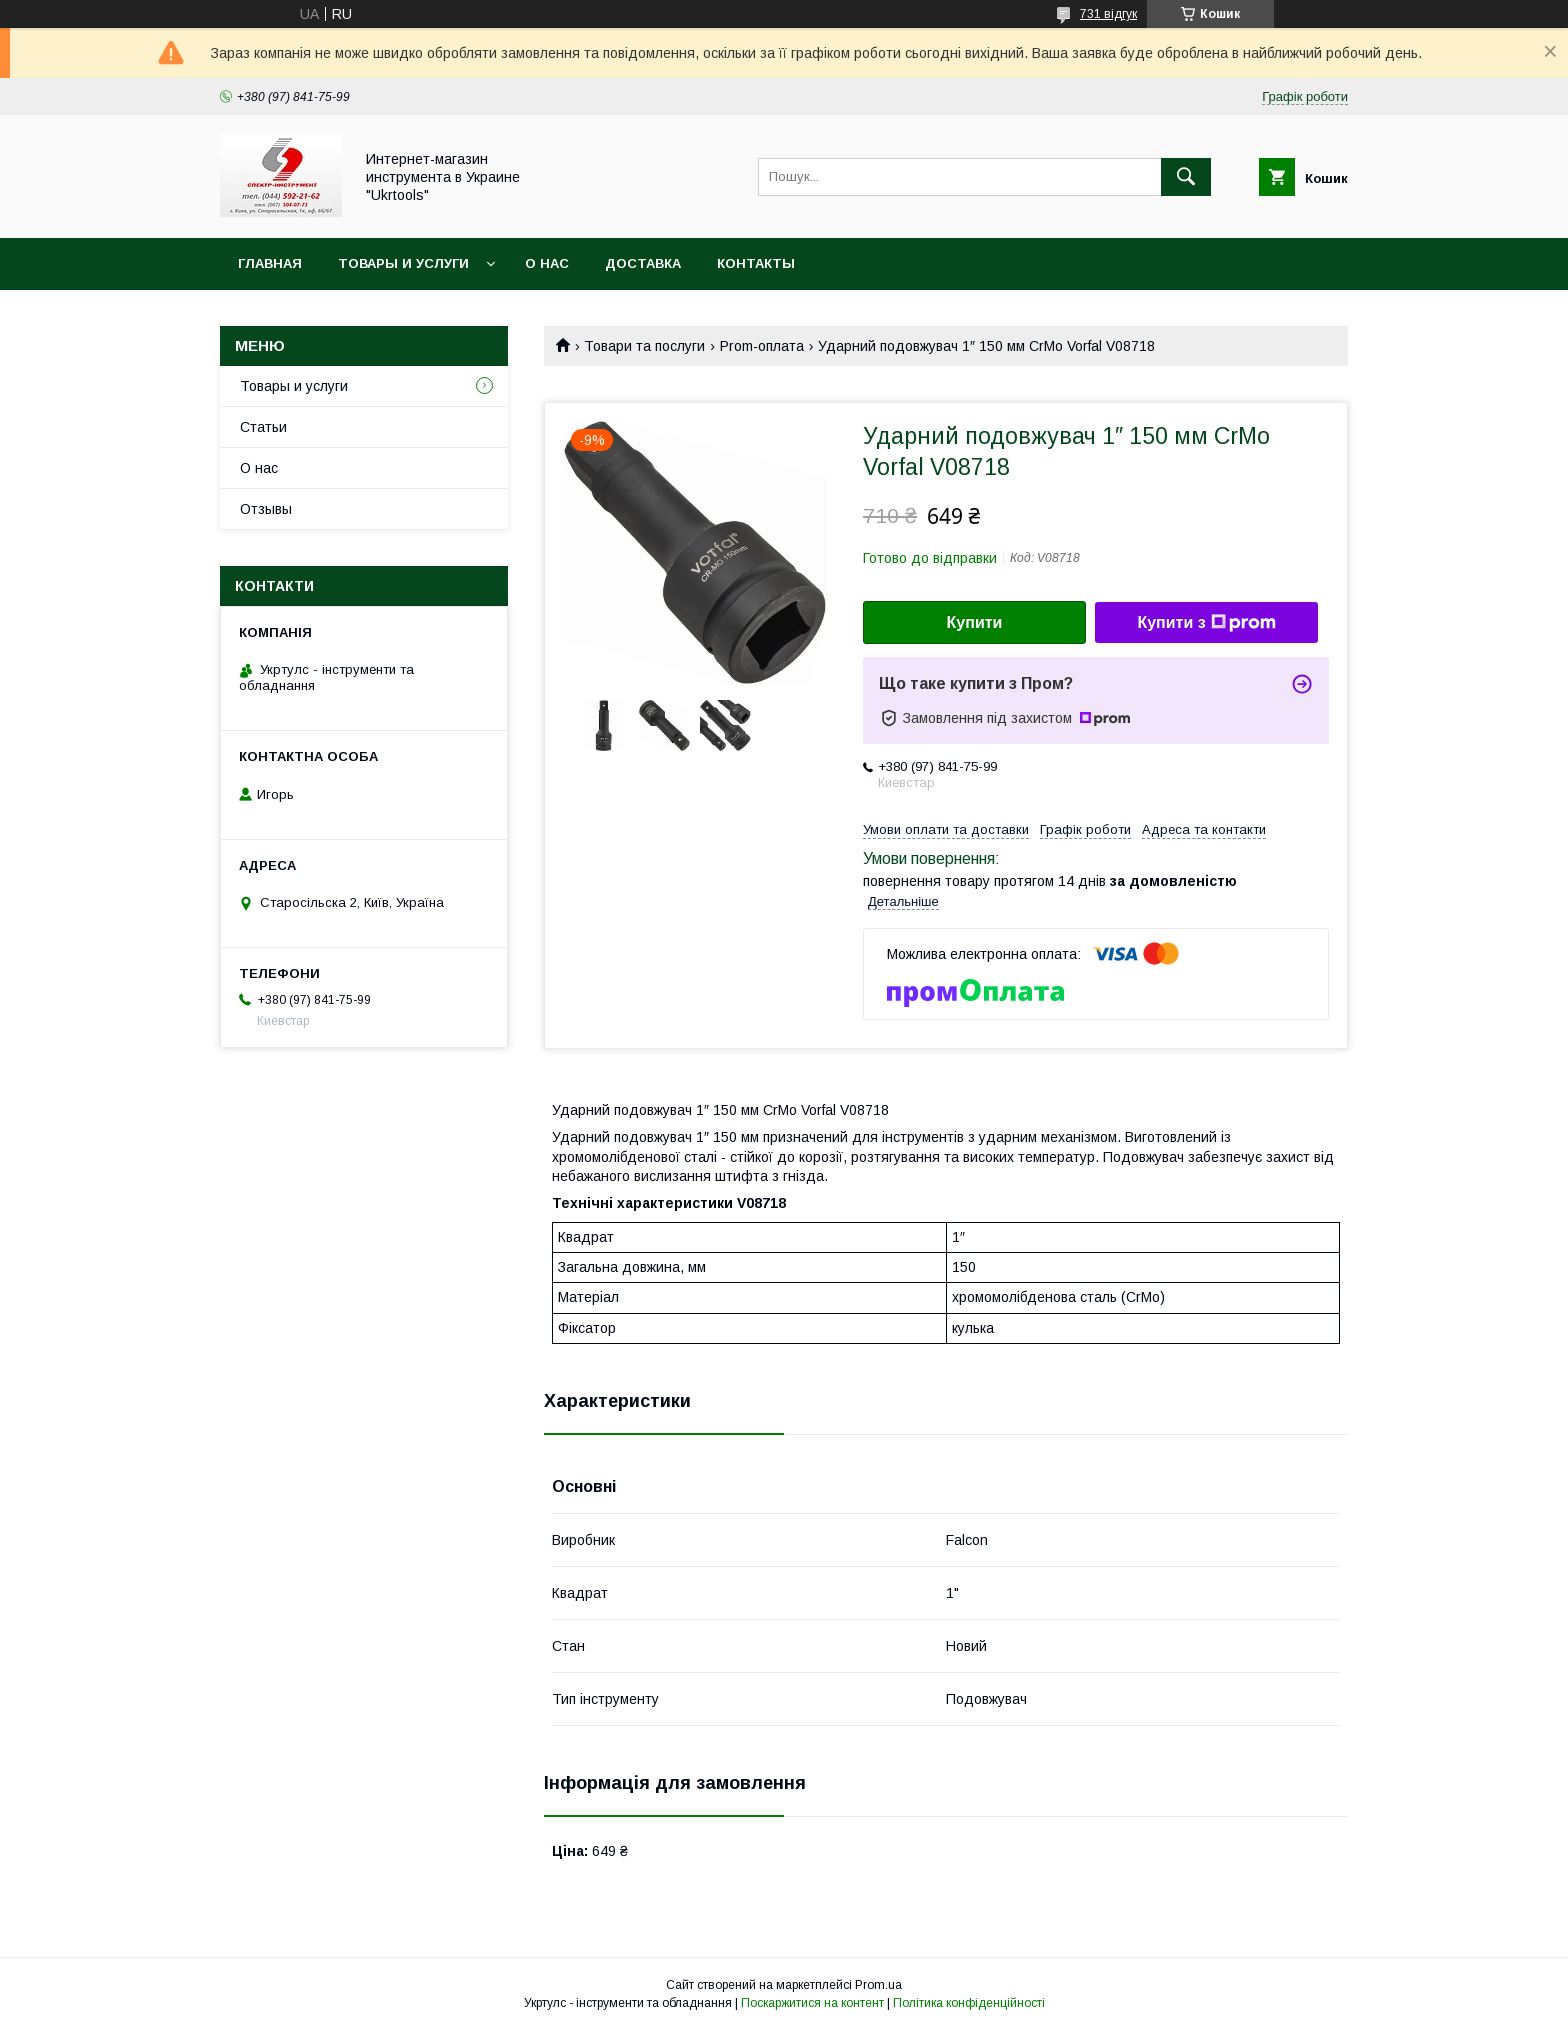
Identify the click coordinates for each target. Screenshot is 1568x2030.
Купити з (1206, 623)
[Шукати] (1186, 177)
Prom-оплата (762, 346)
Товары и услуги (403, 263)
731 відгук (1108, 14)
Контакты (756, 263)
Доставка (643, 263)
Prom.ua (878, 1985)
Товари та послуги (644, 346)
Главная (270, 263)
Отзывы (266, 509)
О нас (547, 263)
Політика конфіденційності (969, 2003)
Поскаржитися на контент (812, 2003)
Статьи (263, 427)
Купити (975, 622)
